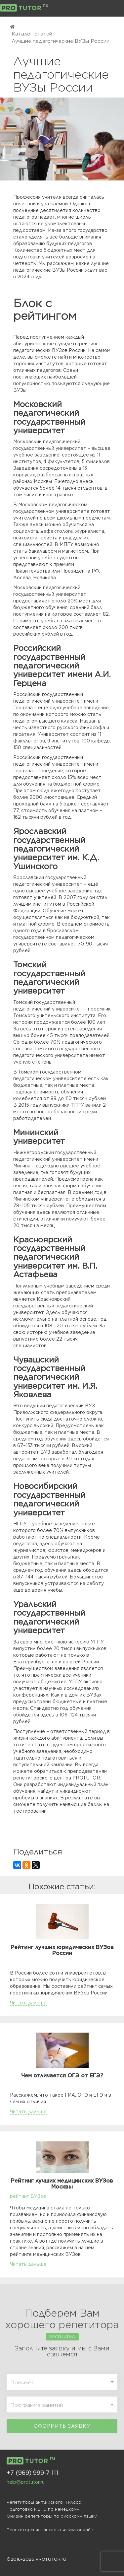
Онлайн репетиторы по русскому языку (52, 2516)
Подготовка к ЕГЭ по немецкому (43, 2509)
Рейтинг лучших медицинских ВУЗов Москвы (62, 2184)
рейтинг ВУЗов (28, 2196)
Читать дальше (28, 2002)
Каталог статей (32, 34)
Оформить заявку (62, 2426)
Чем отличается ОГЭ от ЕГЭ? (62, 2075)
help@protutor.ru (26, 2482)
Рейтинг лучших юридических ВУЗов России (62, 1950)
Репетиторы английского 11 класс (44, 2502)
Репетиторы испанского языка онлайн (50, 2529)
